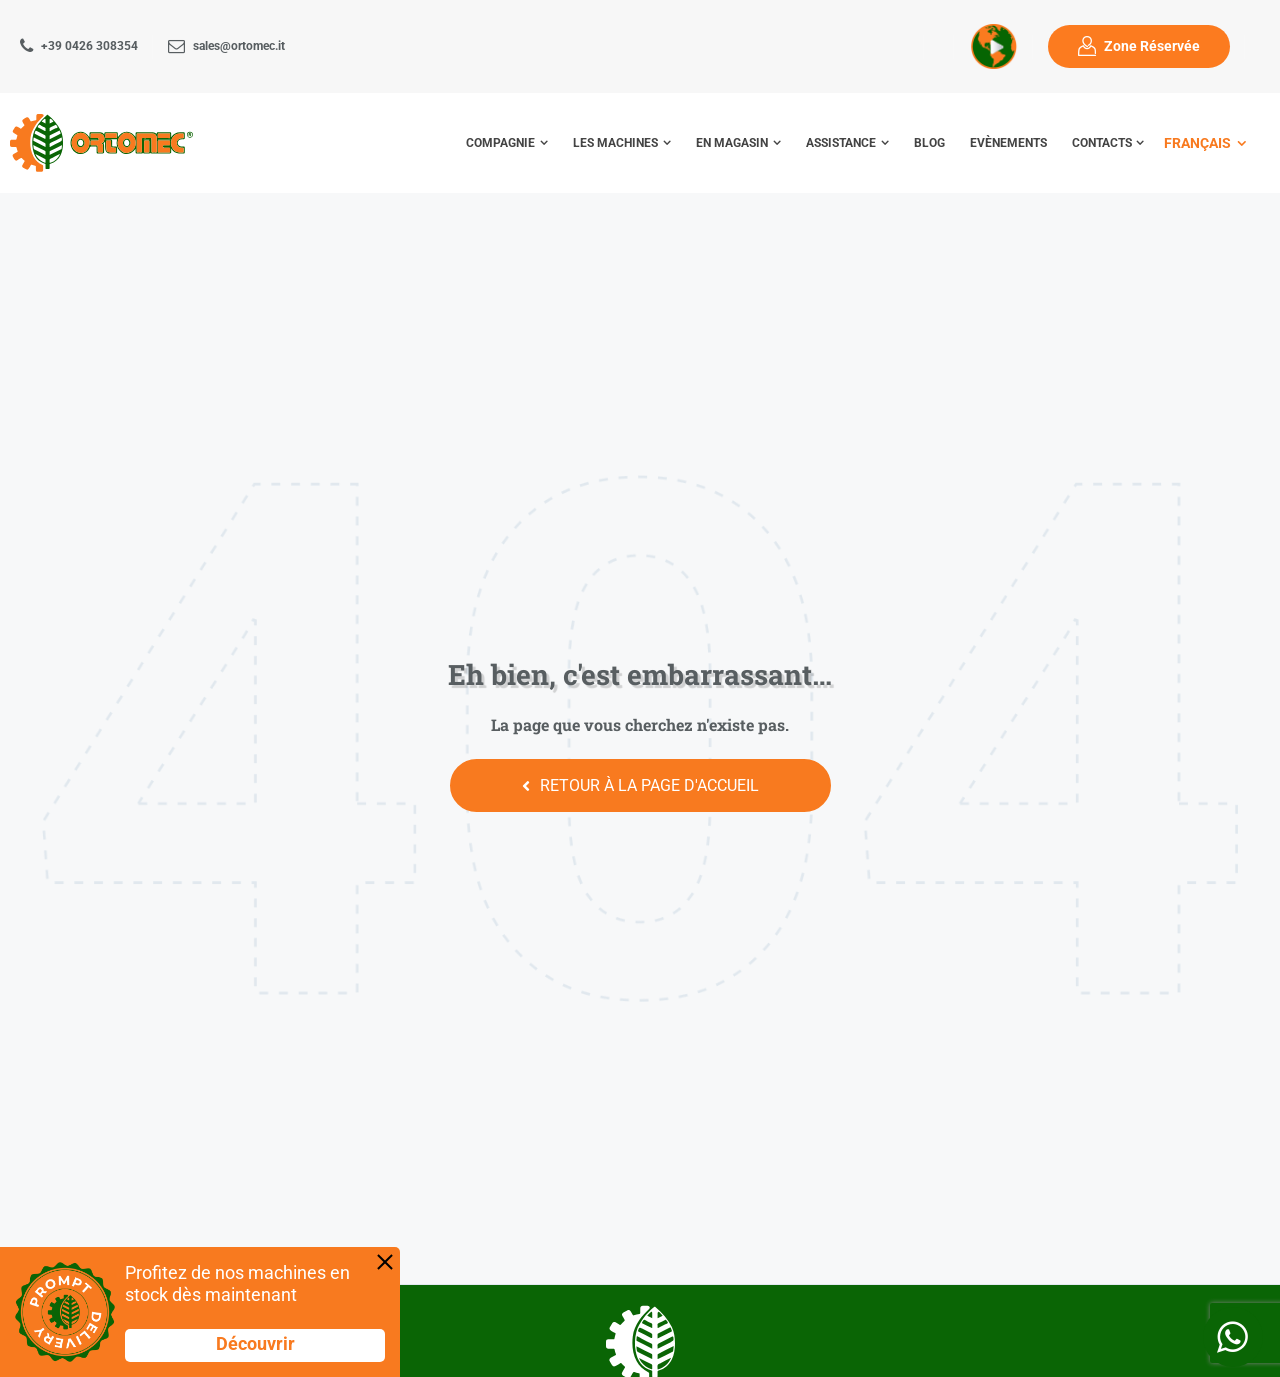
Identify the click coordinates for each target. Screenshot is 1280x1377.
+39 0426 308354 (89, 46)
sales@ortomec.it (239, 46)
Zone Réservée (1152, 46)
